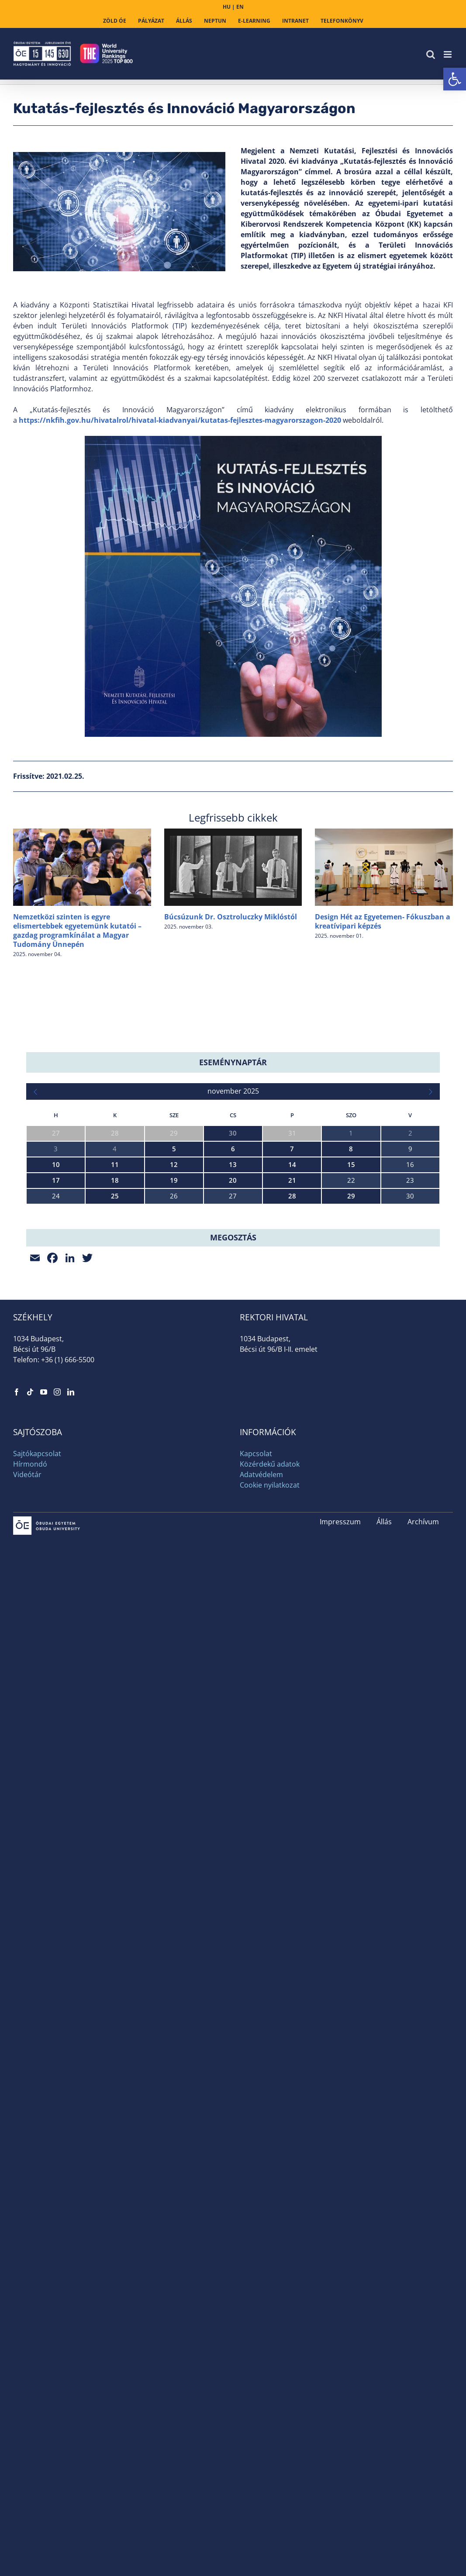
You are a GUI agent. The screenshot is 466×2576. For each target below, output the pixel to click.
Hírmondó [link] (30, 1622)
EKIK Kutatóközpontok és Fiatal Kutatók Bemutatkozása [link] (111, 1283)
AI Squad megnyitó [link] (55, 1320)
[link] (454, 79)
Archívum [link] (423, 1680)
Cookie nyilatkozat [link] (270, 1643)
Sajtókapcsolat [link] (37, 1612)
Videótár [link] (27, 1633)
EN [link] (240, 6)
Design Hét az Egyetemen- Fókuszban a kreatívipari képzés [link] (382, 921)
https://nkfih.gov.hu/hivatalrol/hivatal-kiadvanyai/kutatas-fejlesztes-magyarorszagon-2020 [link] (180, 420)
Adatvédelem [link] (261, 1633)
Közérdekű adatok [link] (270, 1622)
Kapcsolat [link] (256, 1612)
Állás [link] (384, 1680)
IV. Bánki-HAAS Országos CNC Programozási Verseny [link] (105, 1358)
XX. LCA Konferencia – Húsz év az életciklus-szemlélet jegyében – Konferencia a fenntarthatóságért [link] (174, 1245)
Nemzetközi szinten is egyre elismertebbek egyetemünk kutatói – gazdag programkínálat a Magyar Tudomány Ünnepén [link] (77, 930)
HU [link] (227, 6)
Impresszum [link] (340, 1680)
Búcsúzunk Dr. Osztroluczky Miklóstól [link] (230, 917)
